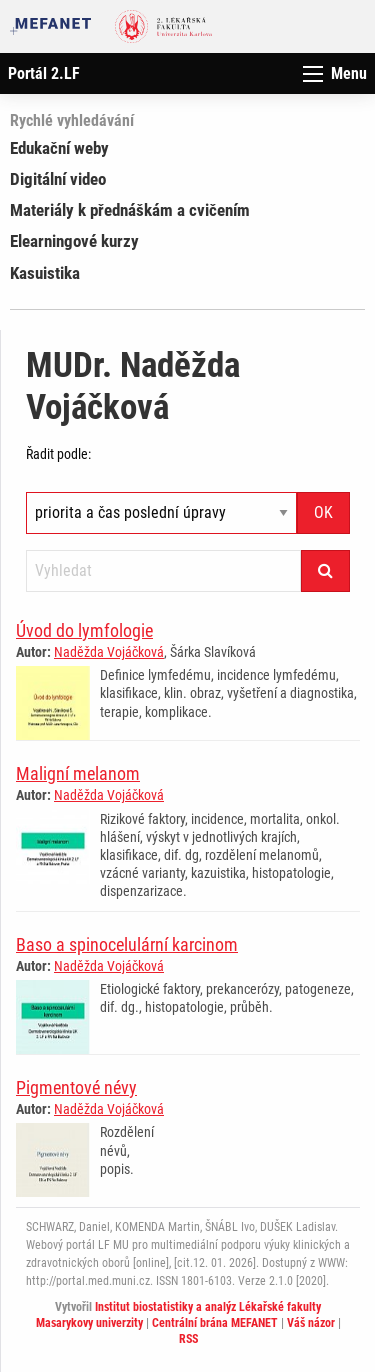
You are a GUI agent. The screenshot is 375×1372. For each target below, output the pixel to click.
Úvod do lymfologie (84, 630)
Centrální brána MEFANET (215, 1323)
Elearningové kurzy (74, 241)
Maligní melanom (78, 773)
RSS (188, 1339)
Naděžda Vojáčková (109, 652)
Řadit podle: (58, 454)
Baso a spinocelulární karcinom (127, 944)
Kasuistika (45, 273)
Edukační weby (59, 148)
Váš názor (311, 1323)
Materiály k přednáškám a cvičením (130, 210)
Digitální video (58, 179)
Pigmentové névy (76, 1087)
